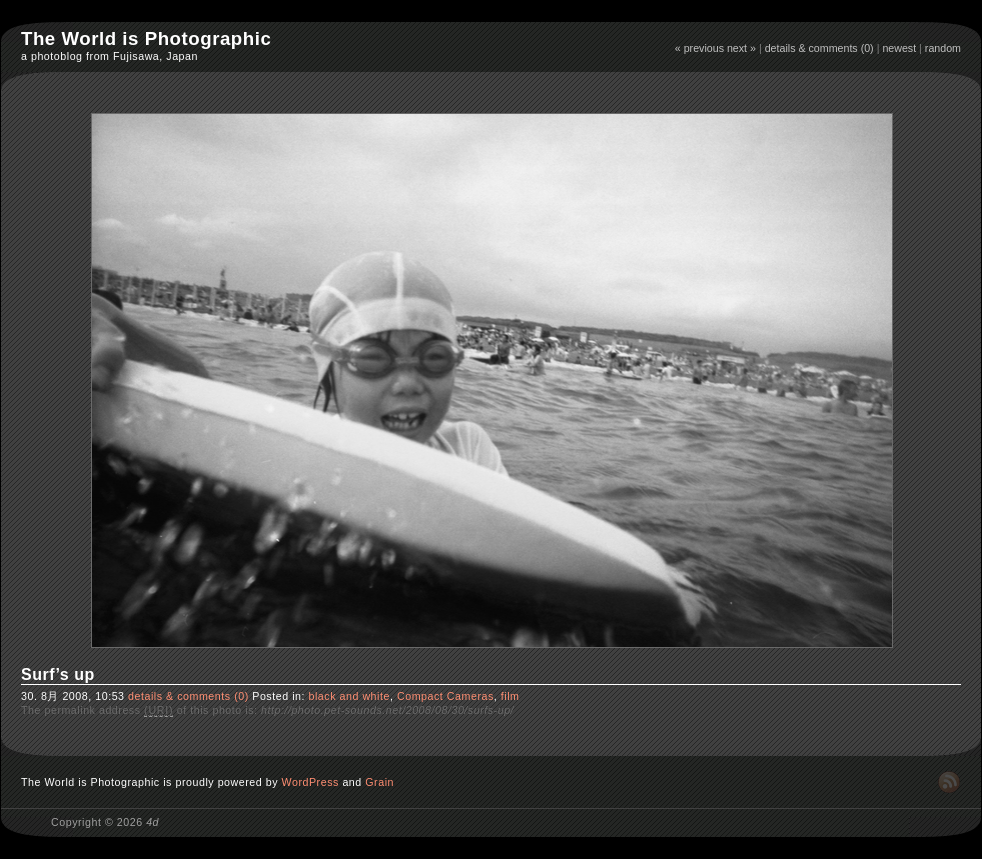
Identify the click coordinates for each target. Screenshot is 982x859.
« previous (699, 48)
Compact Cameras (445, 696)
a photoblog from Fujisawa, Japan (109, 56)
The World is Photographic (146, 38)
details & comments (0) (819, 48)
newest (899, 48)
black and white (348, 696)
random (943, 48)
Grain (379, 782)
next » (741, 48)
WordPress (310, 782)
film (510, 696)
